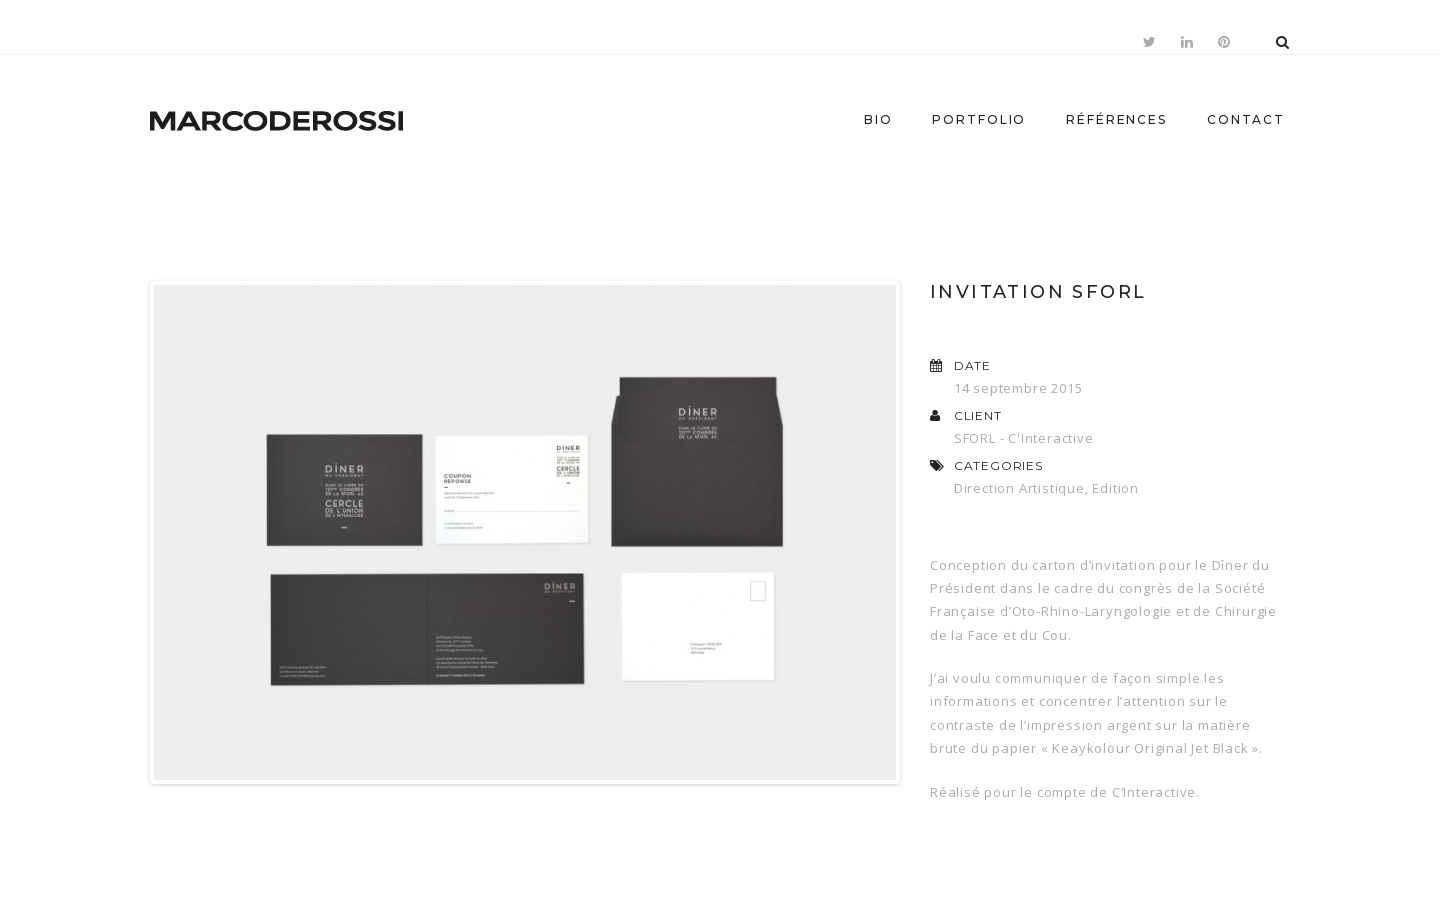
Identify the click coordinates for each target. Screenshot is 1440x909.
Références (1116, 119)
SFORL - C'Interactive (1024, 438)
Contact (1246, 119)
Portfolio (979, 119)
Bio (878, 119)
